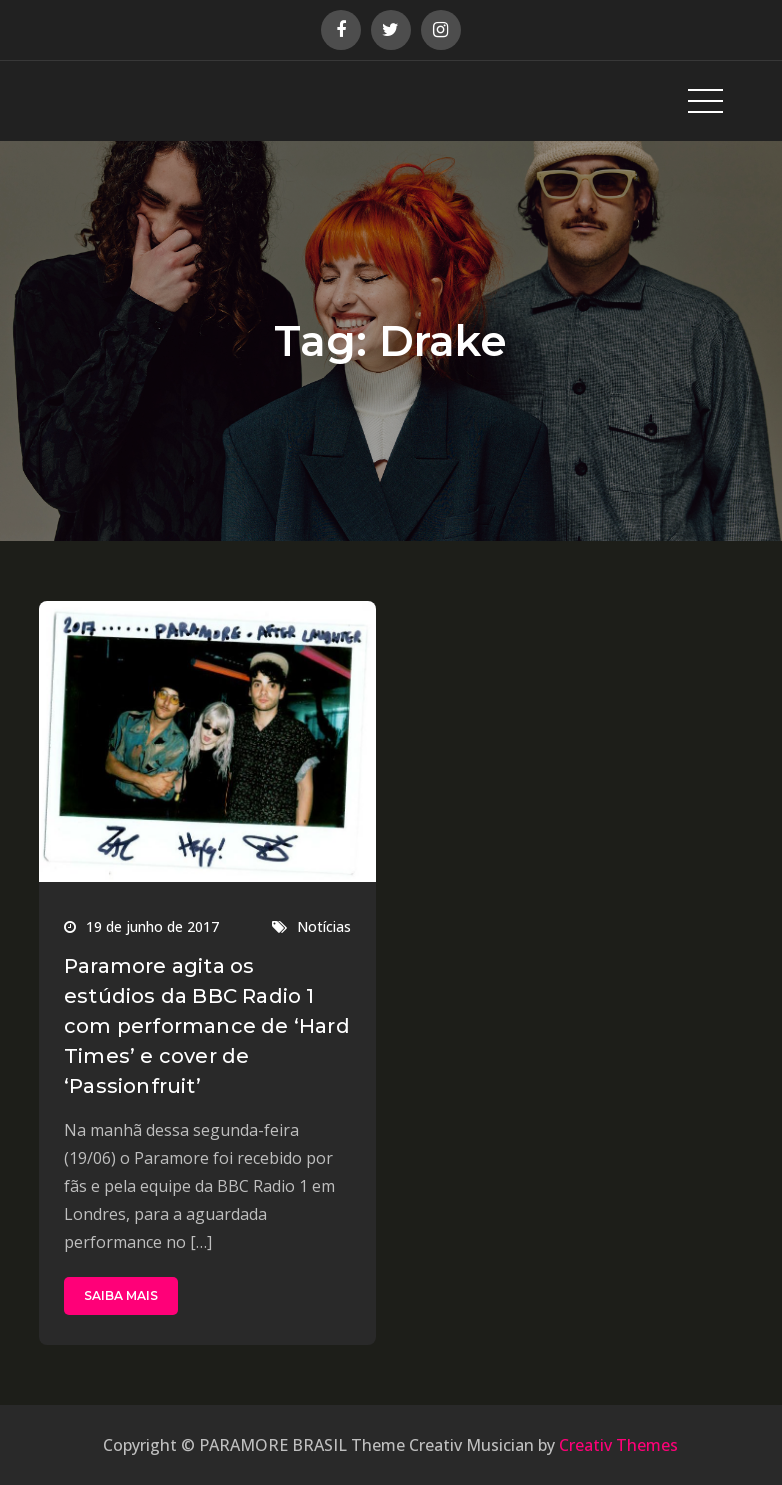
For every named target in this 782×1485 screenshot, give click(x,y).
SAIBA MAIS (121, 1295)
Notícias (324, 926)
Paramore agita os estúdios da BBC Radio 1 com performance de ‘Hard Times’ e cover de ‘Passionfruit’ (207, 1026)
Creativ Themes (618, 1445)
